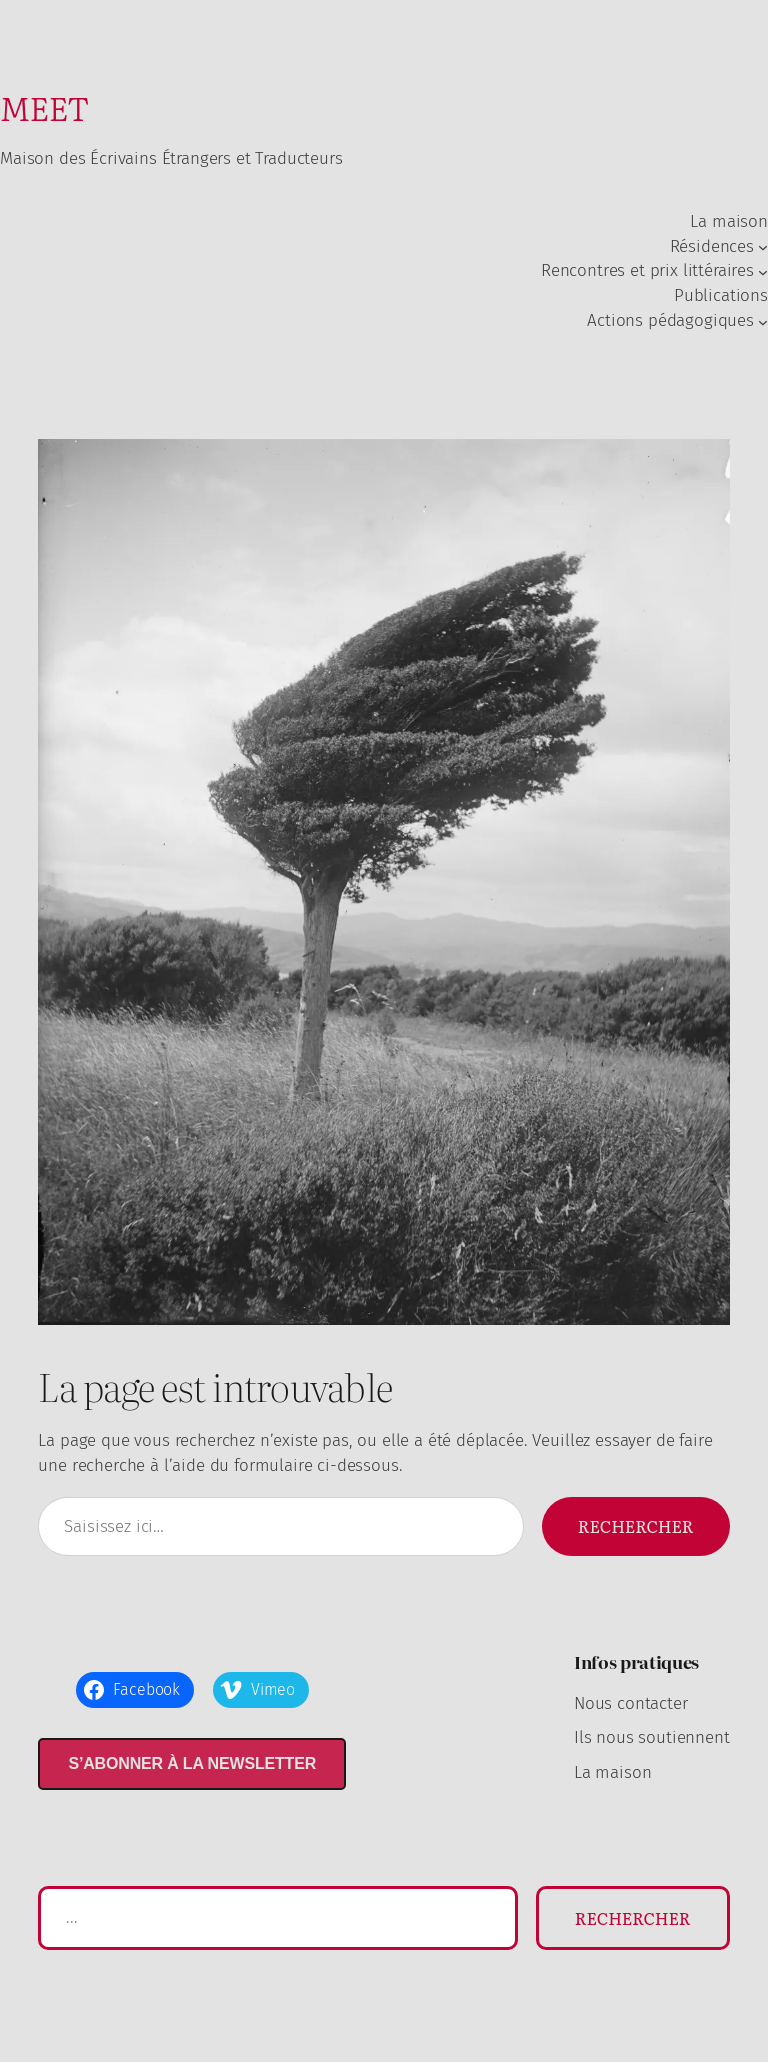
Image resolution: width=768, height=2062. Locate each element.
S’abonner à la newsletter (192, 1763)
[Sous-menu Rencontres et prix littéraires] (763, 272)
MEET (44, 107)
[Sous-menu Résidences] (763, 247)
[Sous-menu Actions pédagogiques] (763, 321)
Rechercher (636, 1526)
